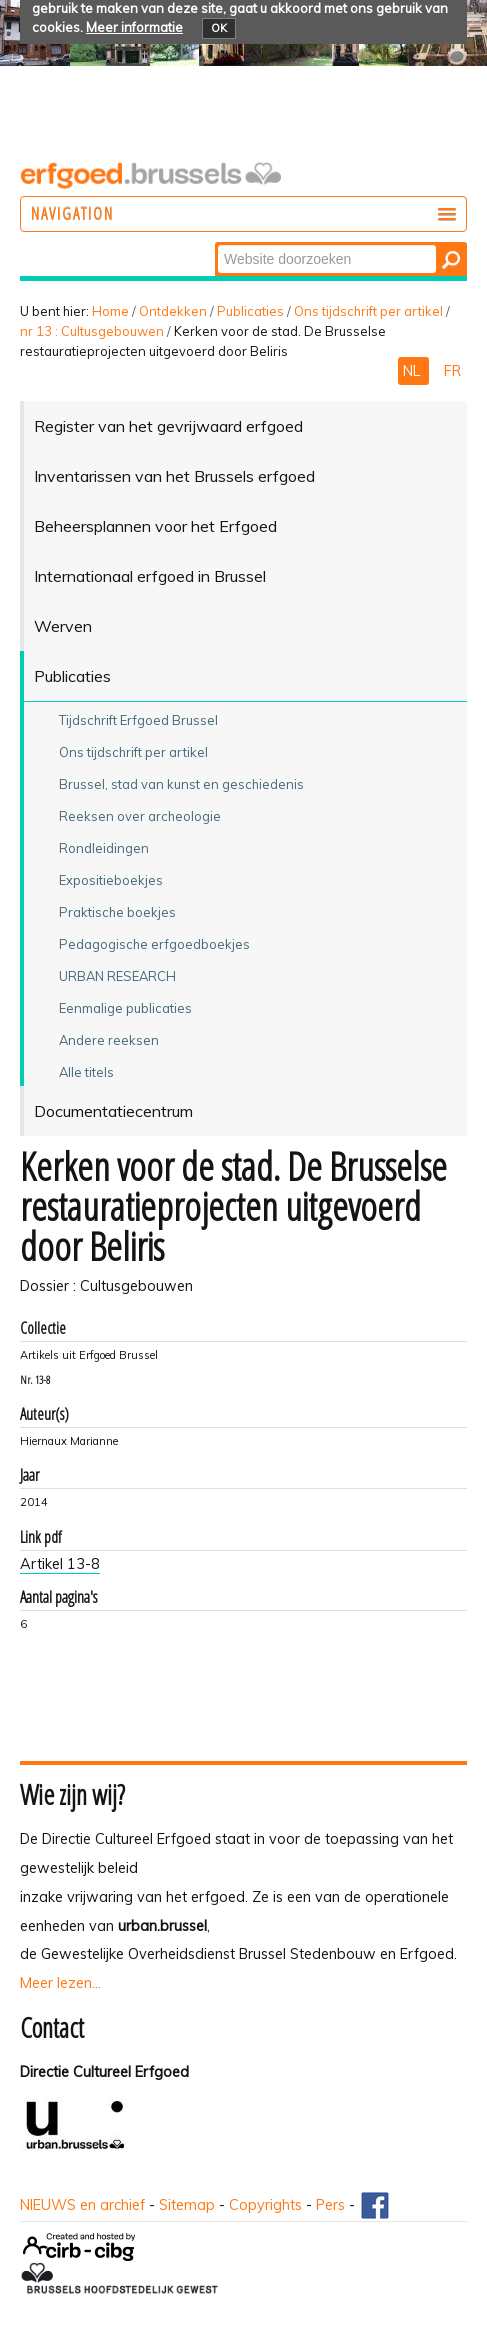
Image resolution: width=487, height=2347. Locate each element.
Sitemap (187, 2205)
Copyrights (265, 2205)
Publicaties (250, 311)
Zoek (216, 243)
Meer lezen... (60, 1983)
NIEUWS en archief (82, 2205)
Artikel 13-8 (60, 1564)
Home (110, 311)
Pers (330, 2205)
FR (452, 371)
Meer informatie (134, 27)
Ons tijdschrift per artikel (368, 311)
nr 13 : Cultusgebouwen (92, 331)
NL (413, 371)
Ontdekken (173, 311)
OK (219, 28)
